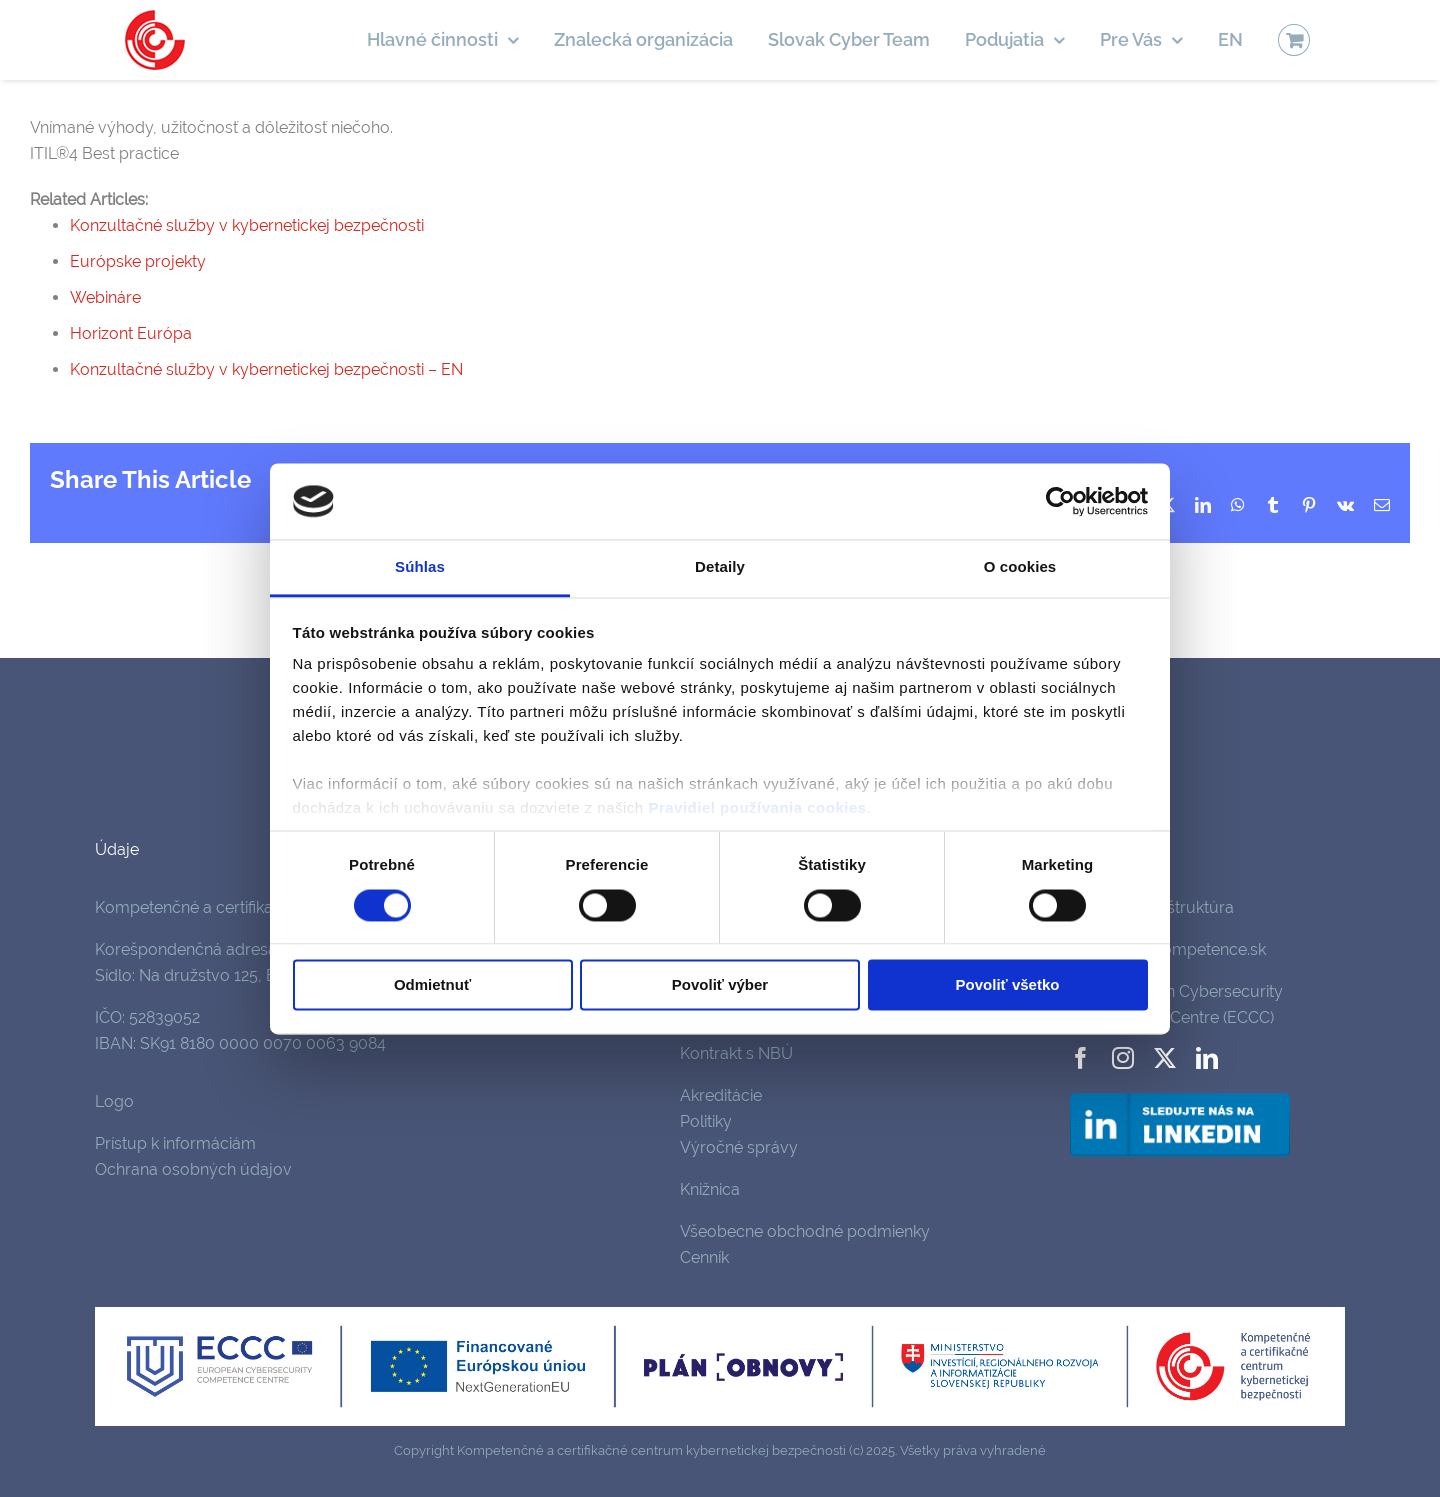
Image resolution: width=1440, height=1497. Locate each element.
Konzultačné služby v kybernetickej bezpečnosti (247, 225)
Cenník (704, 1257)
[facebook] (1081, 1058)
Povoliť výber (720, 985)
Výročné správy (739, 1147)
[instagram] (1123, 1058)
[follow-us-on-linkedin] (1180, 1096)
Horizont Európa (131, 333)
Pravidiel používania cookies (757, 808)
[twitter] (1165, 1058)
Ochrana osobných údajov (193, 1169)
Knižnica (710, 1189)
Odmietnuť (432, 985)
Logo (114, 1101)
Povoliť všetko (1008, 985)
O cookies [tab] (1020, 567)
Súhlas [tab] (420, 567)
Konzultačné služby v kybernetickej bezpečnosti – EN (266, 369)
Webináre (105, 297)
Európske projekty (138, 261)
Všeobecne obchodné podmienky (805, 1231)
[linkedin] (1207, 1058)
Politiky (706, 1121)
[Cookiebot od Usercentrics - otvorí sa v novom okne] (1060, 501)
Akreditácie (721, 1095)
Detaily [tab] (720, 567)
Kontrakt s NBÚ (736, 1053)
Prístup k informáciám (175, 1143)
